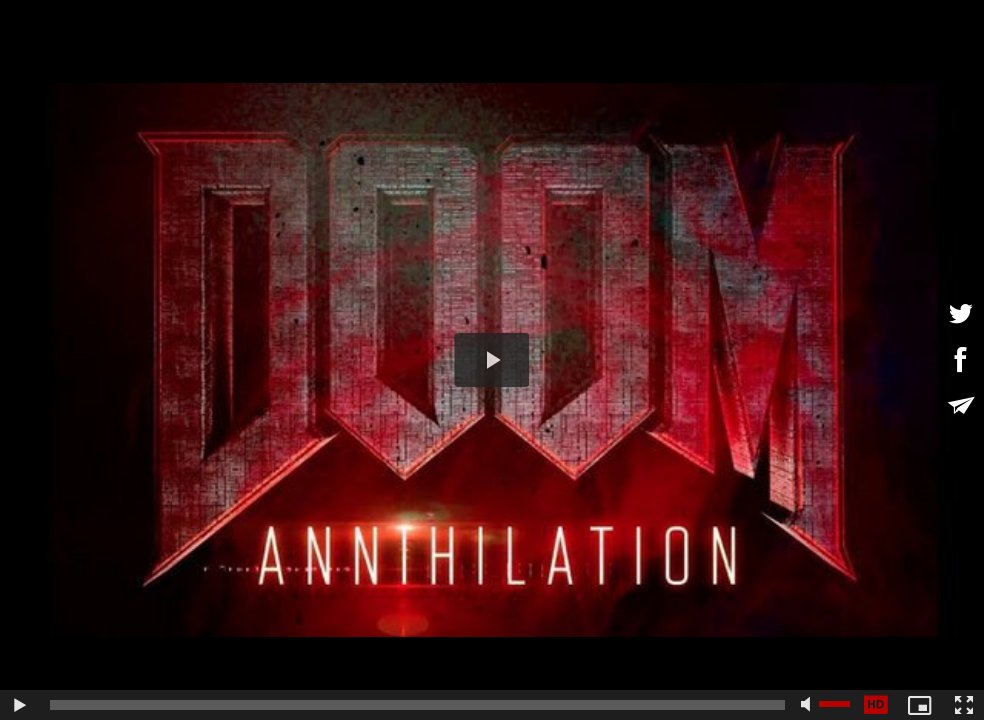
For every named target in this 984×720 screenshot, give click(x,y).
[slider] (417, 705)
